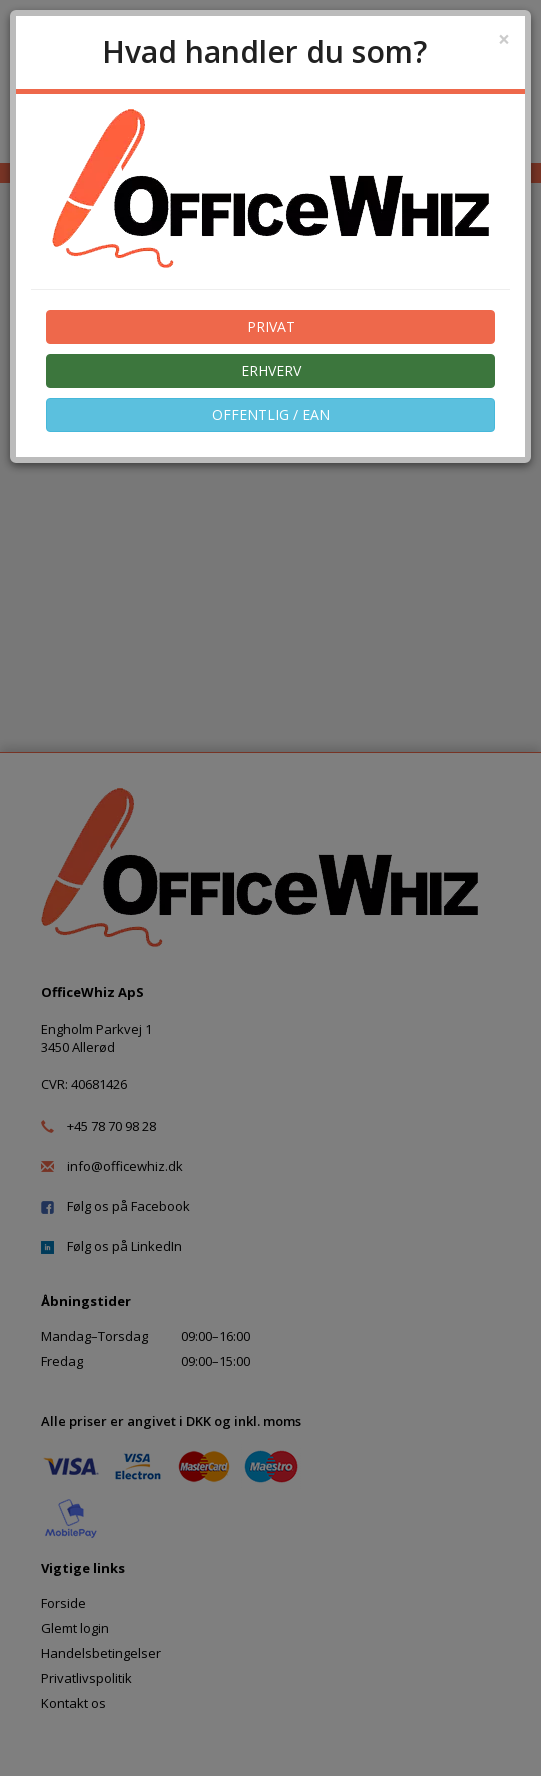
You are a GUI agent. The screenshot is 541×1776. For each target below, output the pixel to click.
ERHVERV (271, 370)
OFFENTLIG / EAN (271, 414)
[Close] (504, 39)
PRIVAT (271, 326)
